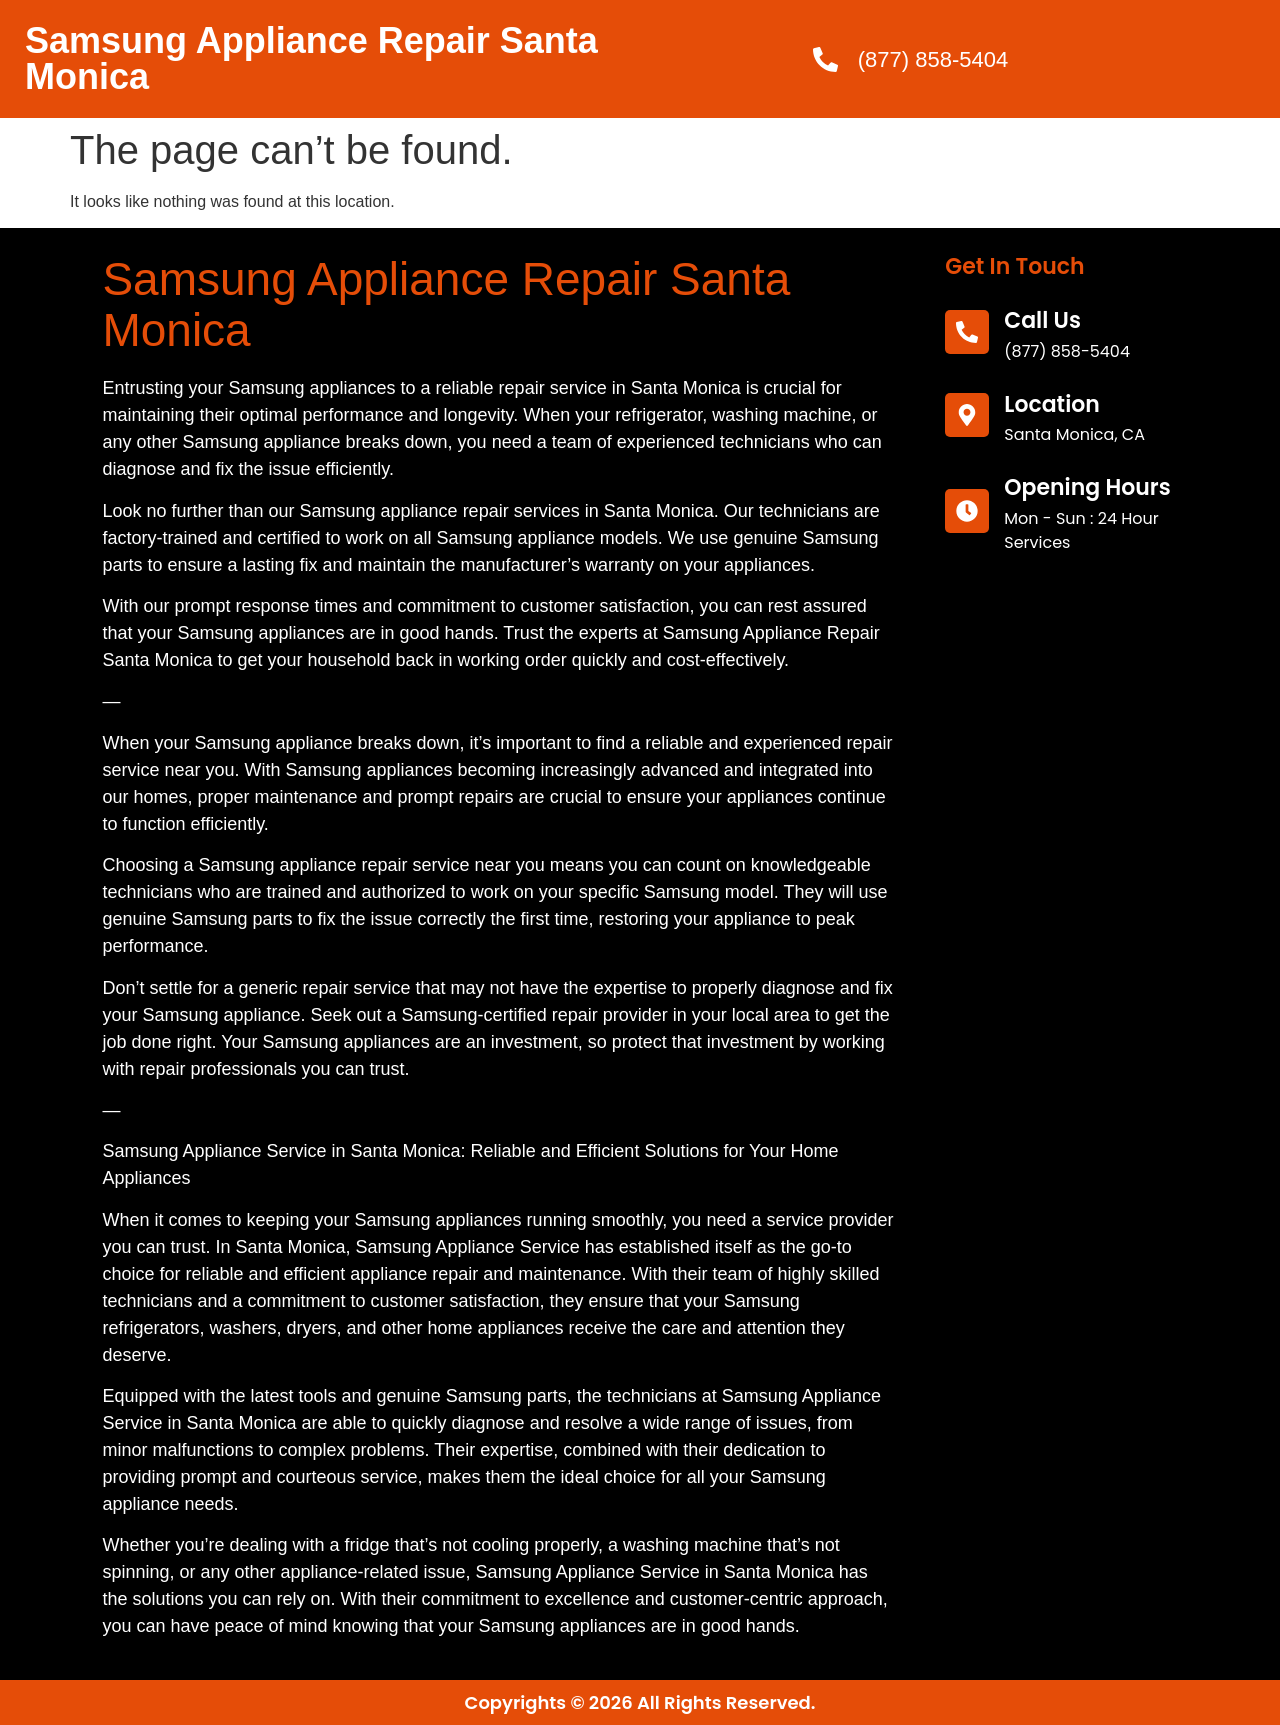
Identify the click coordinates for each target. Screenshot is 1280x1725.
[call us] (967, 332)
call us (1042, 320)
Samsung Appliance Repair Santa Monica (311, 58)
